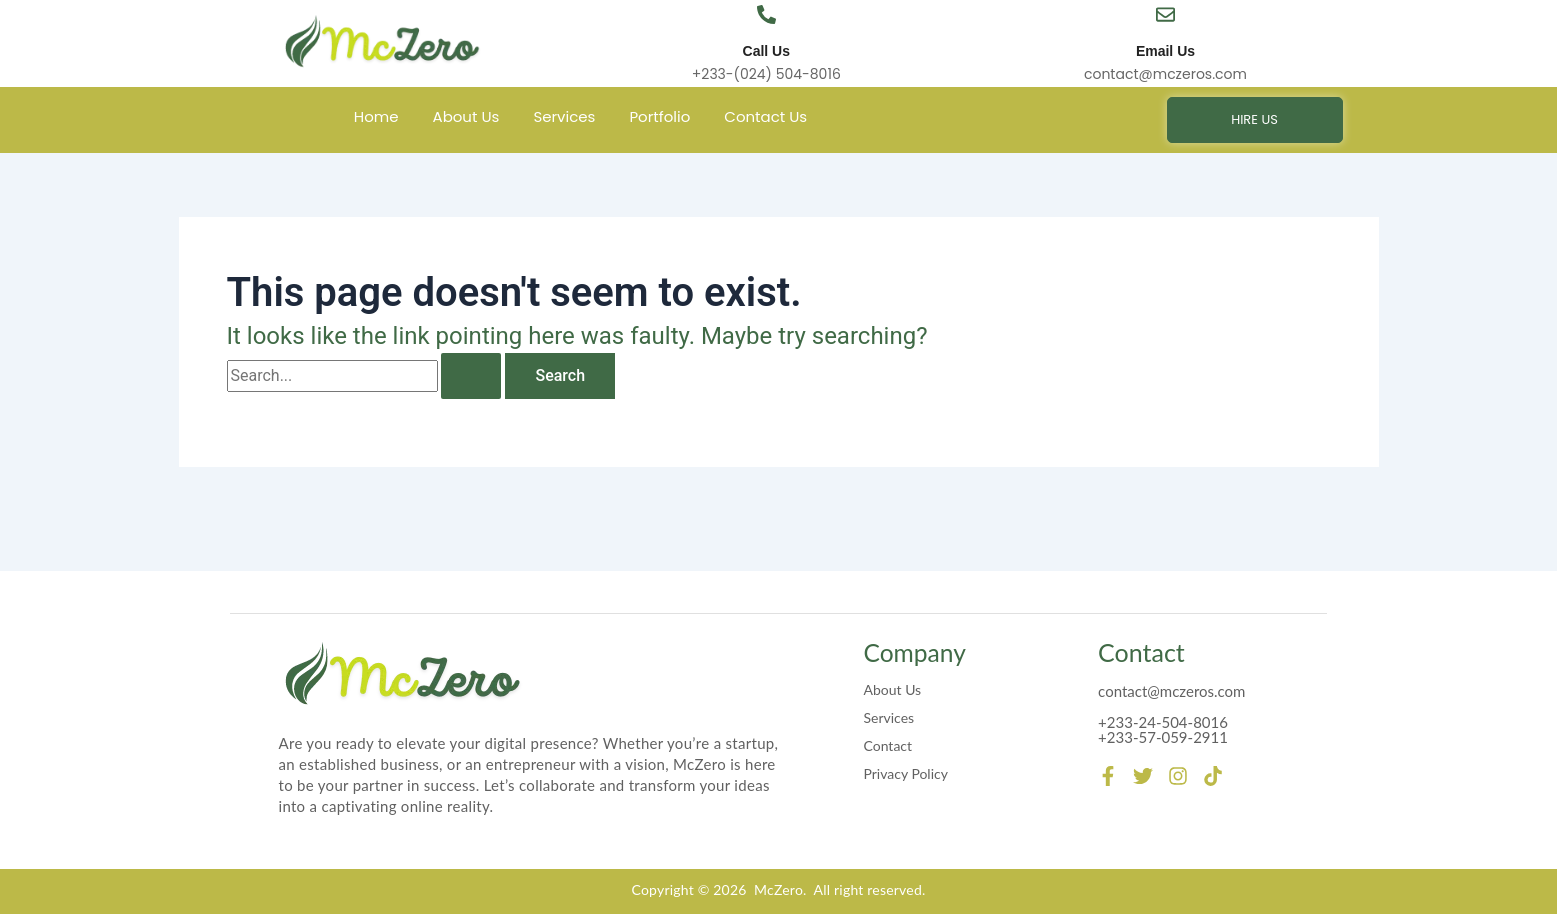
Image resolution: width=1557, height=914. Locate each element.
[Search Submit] (471, 376)
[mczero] (382, 42)
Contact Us (765, 116)
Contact (888, 744)
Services (564, 116)
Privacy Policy (906, 772)
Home (376, 116)
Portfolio (659, 116)
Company (916, 652)
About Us (466, 116)
